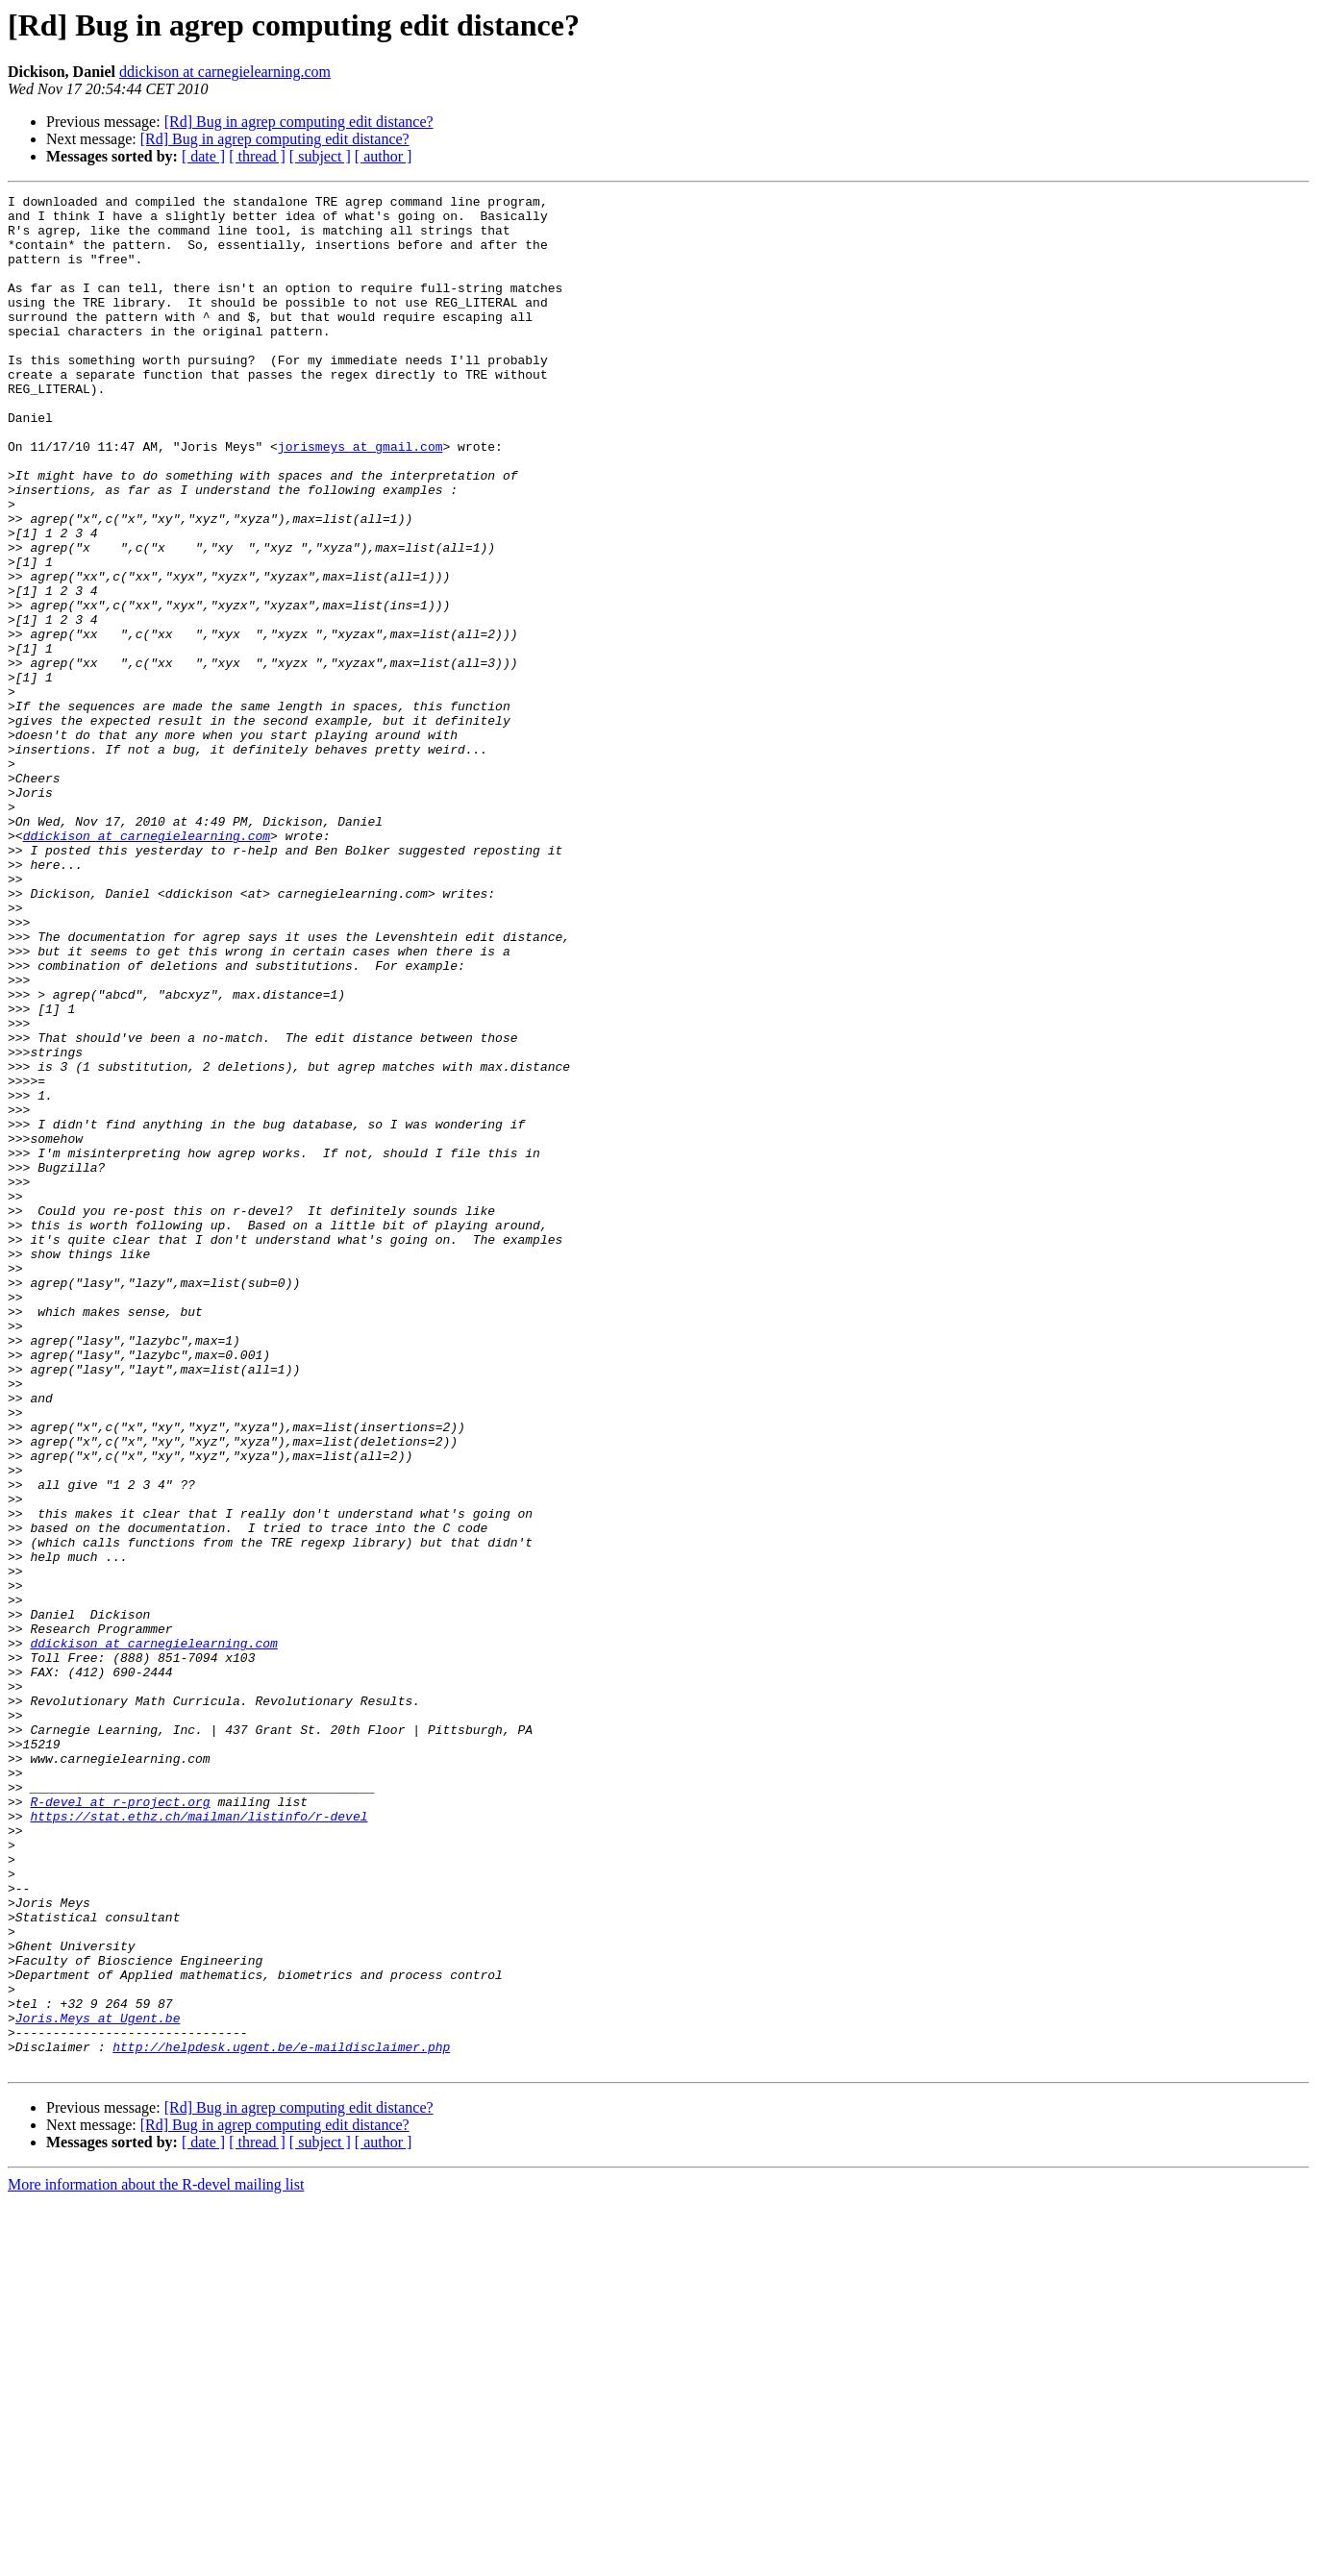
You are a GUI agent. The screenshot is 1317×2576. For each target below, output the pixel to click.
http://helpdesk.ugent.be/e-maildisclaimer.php (281, 2418)
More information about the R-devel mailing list (156, 2559)
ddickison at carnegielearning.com (225, 71)
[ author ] (383, 156)
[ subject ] (320, 156)
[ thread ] (257, 156)
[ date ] (203, 156)
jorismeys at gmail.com (360, 498)
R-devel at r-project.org (120, 2124)
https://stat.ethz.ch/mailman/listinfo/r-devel (198, 2141)
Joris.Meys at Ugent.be (98, 2383)
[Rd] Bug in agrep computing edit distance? (299, 121)
